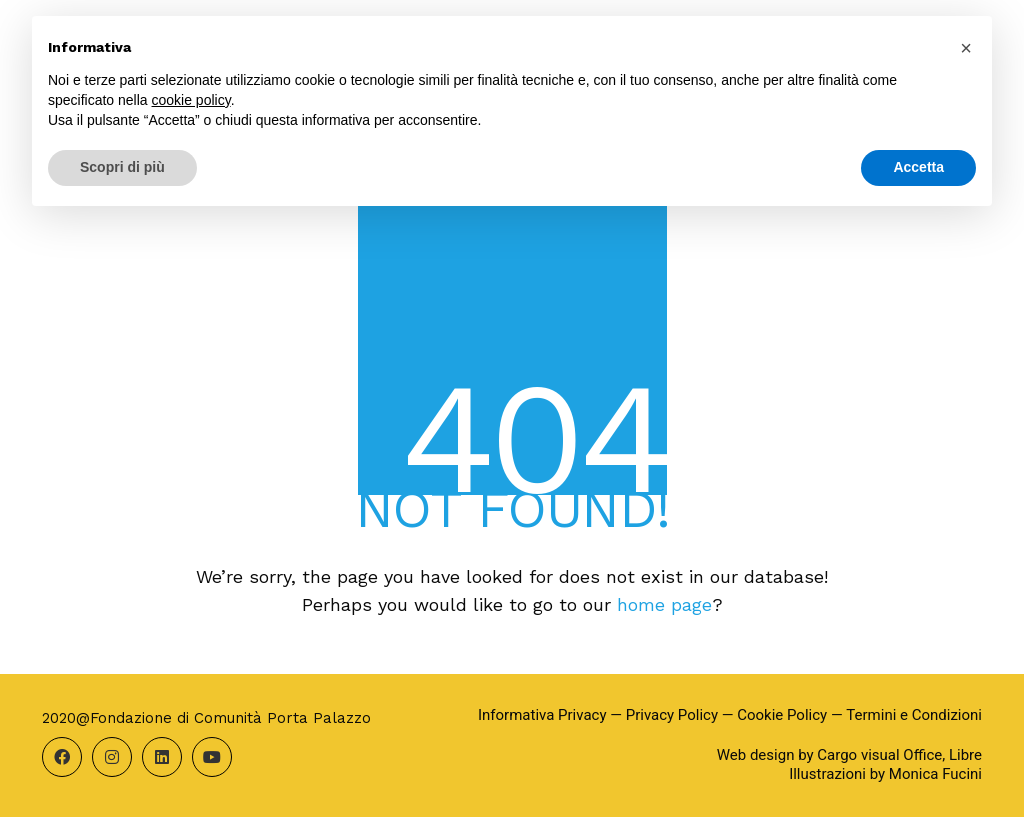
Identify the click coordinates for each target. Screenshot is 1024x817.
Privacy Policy (672, 715)
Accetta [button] (918, 167)
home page (664, 604)
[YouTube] (212, 757)
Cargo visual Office (879, 755)
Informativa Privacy (542, 715)
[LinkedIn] (162, 757)
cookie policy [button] (191, 100)
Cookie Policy (782, 715)
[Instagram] (112, 757)
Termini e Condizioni (914, 715)
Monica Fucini (935, 774)
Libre (965, 755)
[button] (966, 48)
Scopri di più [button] (122, 167)
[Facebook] (62, 757)
